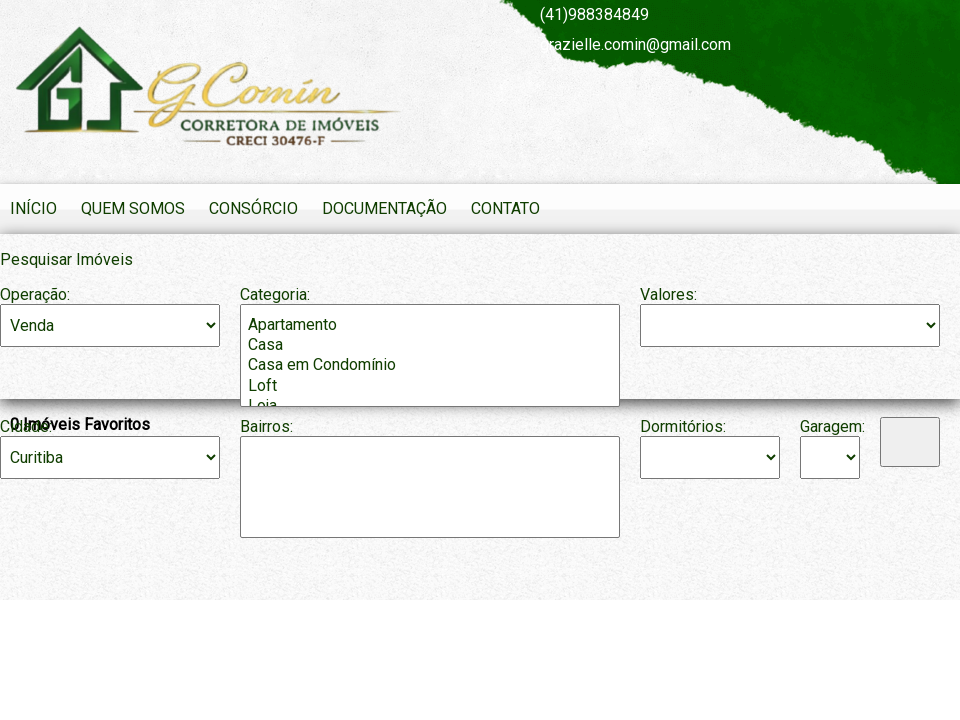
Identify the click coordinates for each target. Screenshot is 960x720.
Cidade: (26, 426)
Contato (505, 208)
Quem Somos (133, 208)
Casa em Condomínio (430, 365)
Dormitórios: (683, 426)
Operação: (35, 294)
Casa (430, 345)
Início (33, 208)
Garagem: (830, 426)
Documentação (384, 208)
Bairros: (266, 426)
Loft (430, 386)
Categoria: (275, 294)
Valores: (668, 294)
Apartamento (430, 325)
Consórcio (253, 208)
